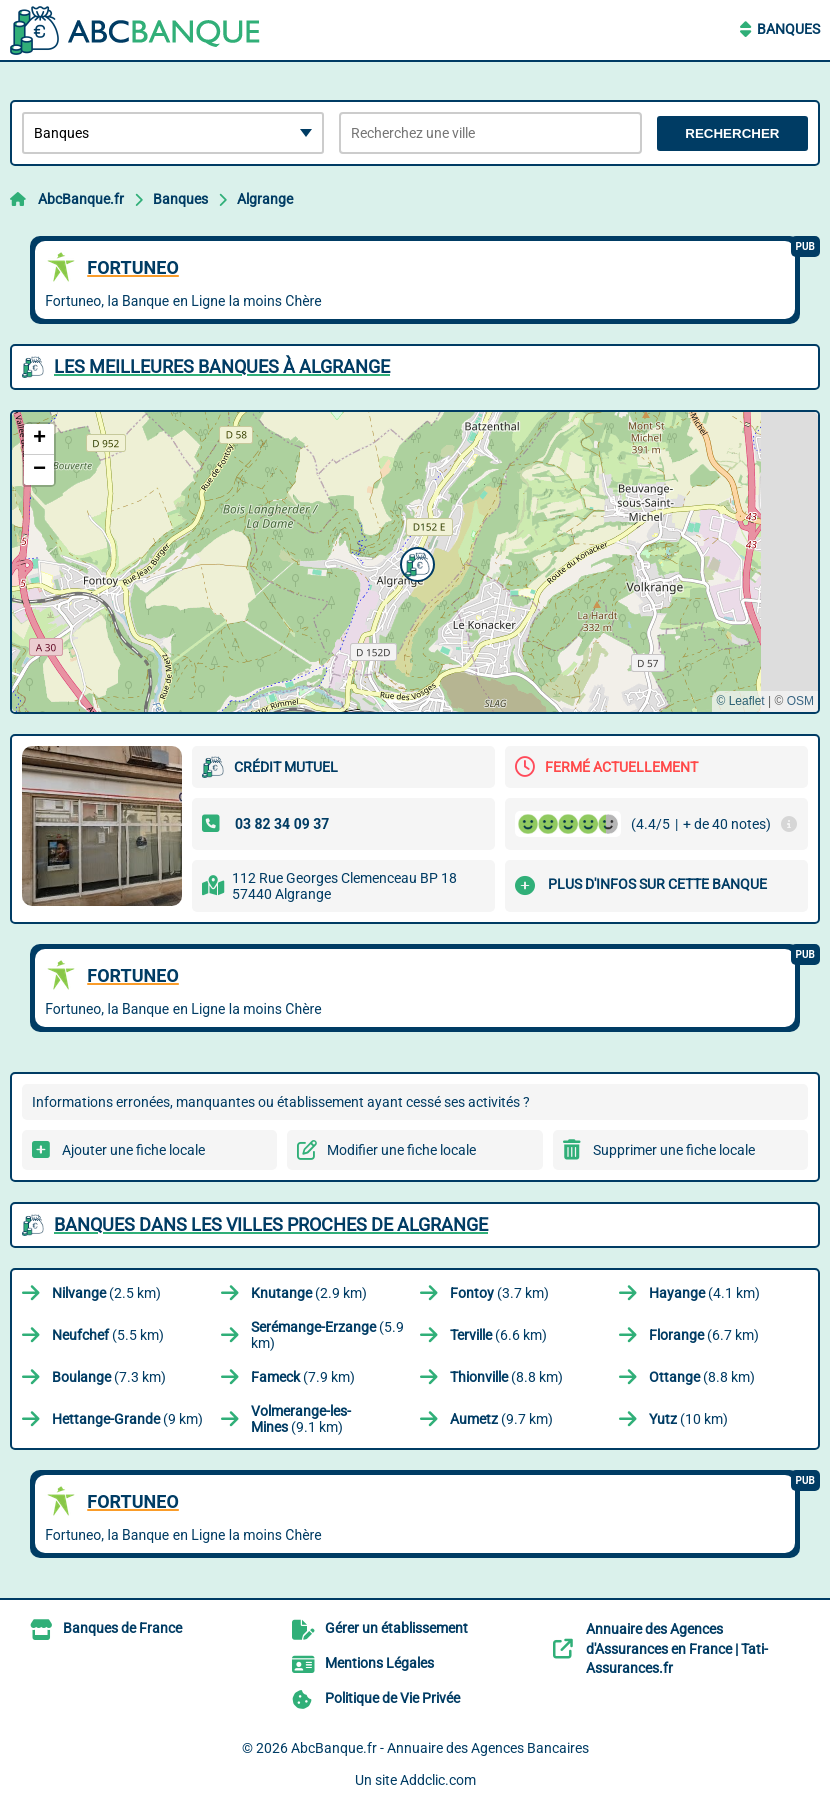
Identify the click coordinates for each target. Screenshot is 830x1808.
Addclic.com (438, 1780)
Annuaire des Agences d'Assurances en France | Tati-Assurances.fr (677, 1648)
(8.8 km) (506, 1377)
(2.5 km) (106, 1293)
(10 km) (688, 1419)
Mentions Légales (379, 1663)
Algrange (265, 199)
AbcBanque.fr (81, 199)
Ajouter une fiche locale (133, 1150)
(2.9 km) (309, 1293)
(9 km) (127, 1419)
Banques (788, 29)
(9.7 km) (501, 1419)
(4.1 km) (704, 1293)
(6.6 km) (498, 1335)
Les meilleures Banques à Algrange (222, 366)
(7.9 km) (303, 1377)
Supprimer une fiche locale (674, 1150)
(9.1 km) (301, 1419)
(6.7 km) (704, 1335)
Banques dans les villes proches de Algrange (271, 1224)
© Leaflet (740, 701)
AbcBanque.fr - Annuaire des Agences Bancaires (440, 1748)
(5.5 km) (108, 1335)
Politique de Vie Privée (392, 1698)
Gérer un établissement (396, 1628)
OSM (800, 701)
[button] (415, 562)
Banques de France (122, 1628)
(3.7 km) (499, 1293)
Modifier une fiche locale (401, 1150)
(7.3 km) (109, 1377)
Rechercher (732, 133)
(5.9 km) (327, 1335)
